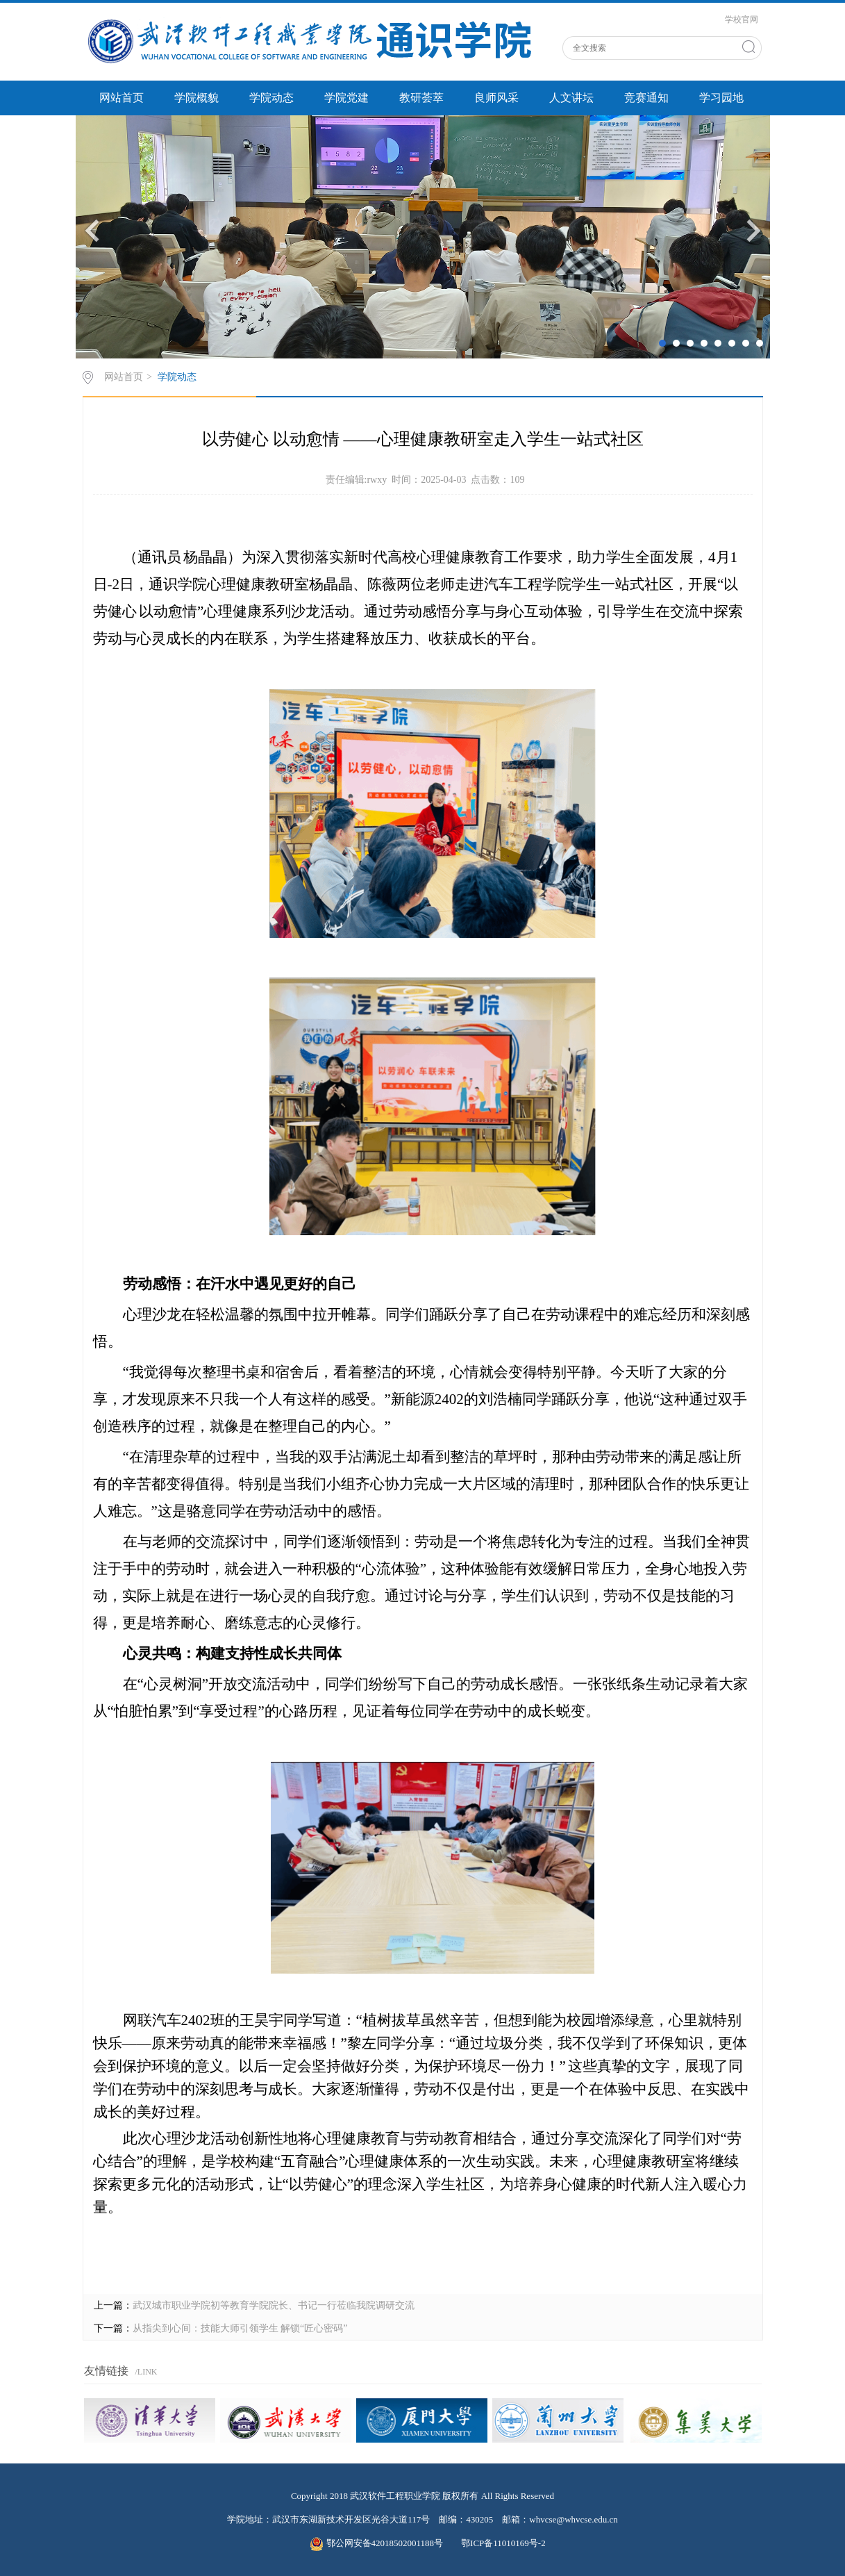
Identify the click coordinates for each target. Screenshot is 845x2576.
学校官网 (741, 19)
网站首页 (121, 98)
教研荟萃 (421, 98)
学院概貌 (196, 98)
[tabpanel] (423, 236)
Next (753, 230)
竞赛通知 (646, 98)
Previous (92, 230)
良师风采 (496, 98)
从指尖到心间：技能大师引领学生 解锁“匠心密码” (240, 2328)
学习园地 (721, 98)
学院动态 (271, 98)
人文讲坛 (571, 98)
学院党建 (346, 98)
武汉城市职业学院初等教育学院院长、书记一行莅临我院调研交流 (274, 2305)
